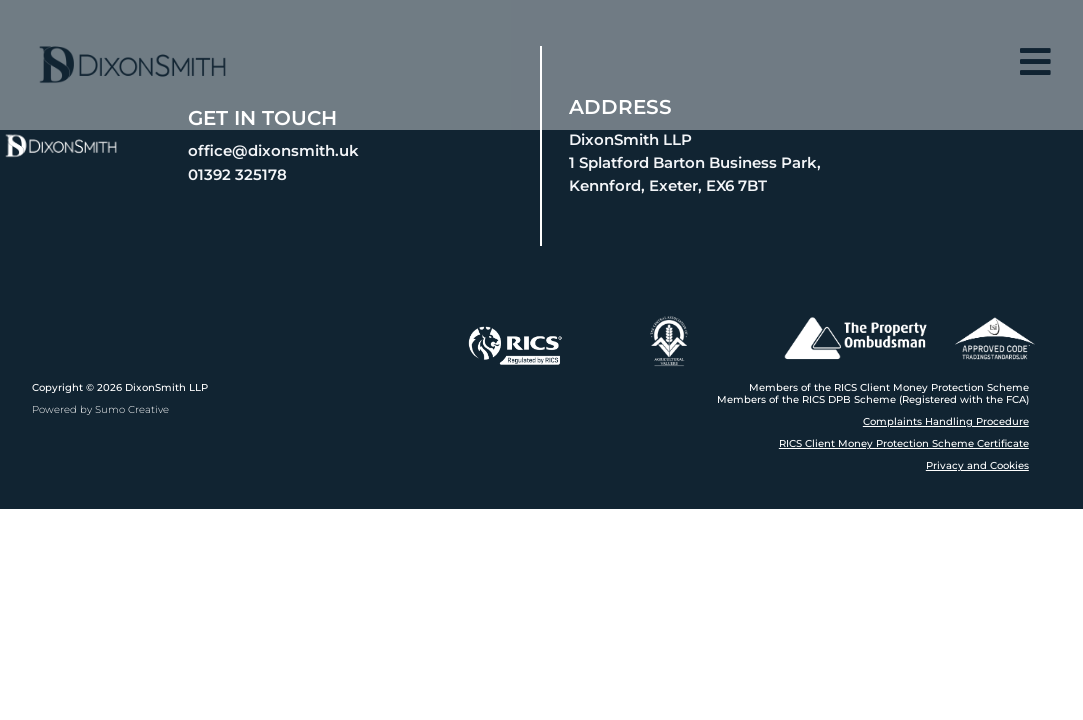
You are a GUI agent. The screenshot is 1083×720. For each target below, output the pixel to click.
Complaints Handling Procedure (946, 421)
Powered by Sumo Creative (100, 409)
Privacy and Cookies (977, 465)
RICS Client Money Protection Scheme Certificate (904, 443)
